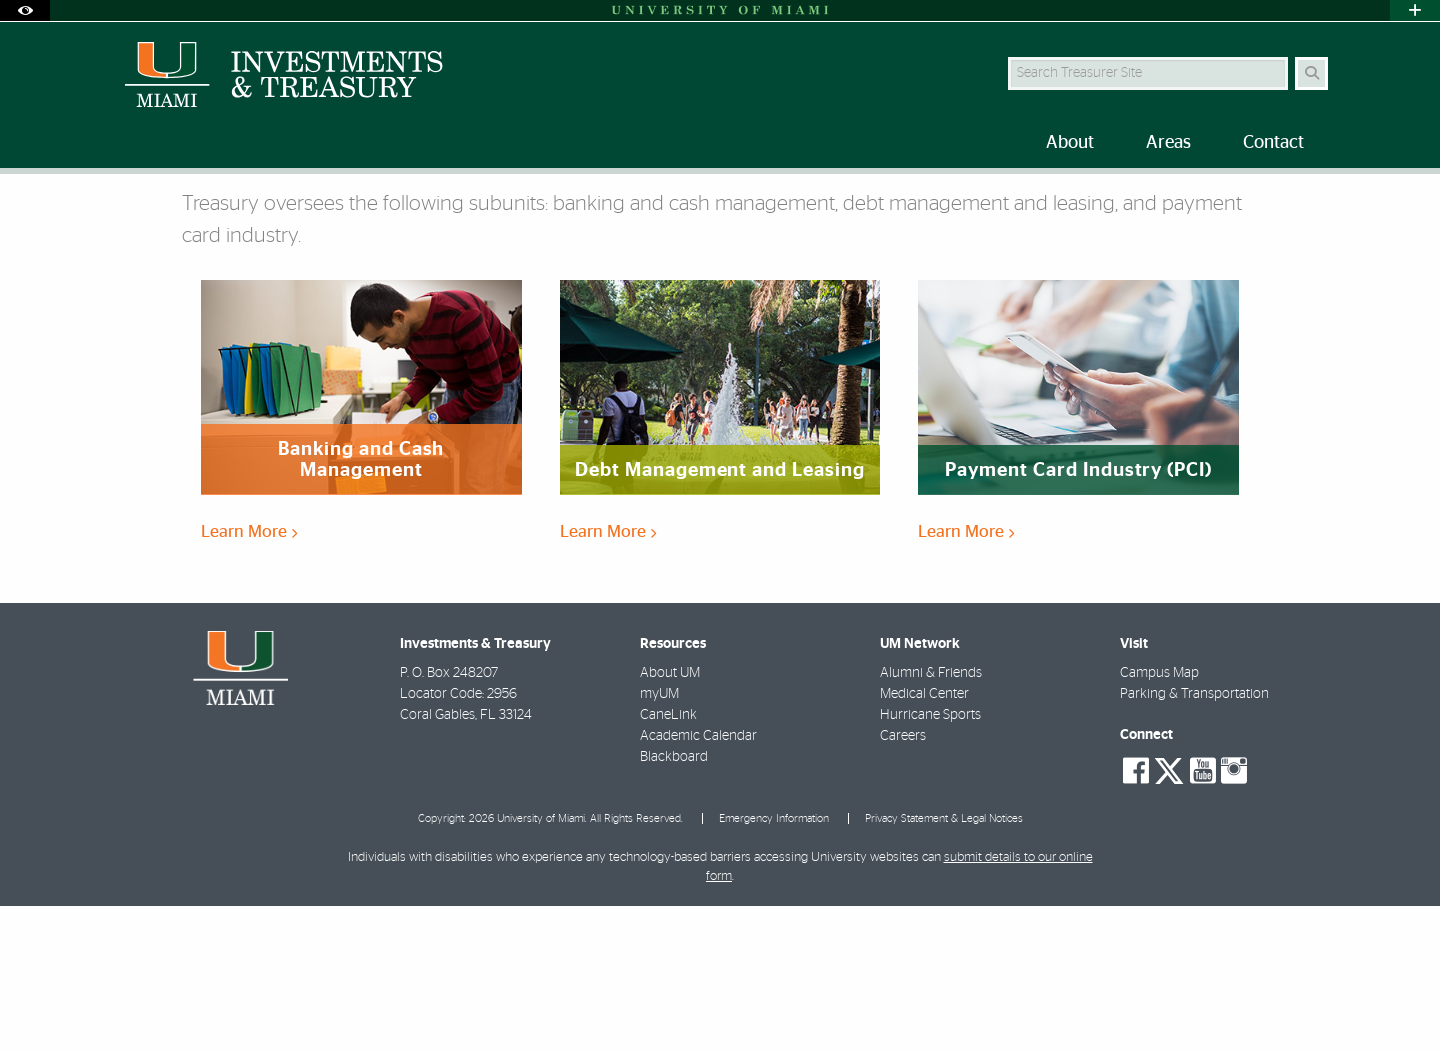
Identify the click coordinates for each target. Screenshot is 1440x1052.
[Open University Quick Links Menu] (1415, 10)
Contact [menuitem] (1273, 143)
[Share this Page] (1318, 203)
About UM (670, 819)
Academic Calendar (698, 882)
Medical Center (924, 840)
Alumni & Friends (931, 819)
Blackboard (674, 903)
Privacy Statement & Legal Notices (944, 964)
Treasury (261, 215)
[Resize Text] (1271, 202)
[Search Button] (1311, 73)
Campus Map (1159, 819)
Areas (187, 214)
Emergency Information (774, 964)
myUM (659, 840)
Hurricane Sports (930, 861)
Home (122, 214)
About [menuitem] (1070, 143)
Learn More (249, 677)
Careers (903, 882)
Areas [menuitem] (1168, 143)
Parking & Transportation (1194, 840)
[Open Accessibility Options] (25, 10)
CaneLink (668, 861)
